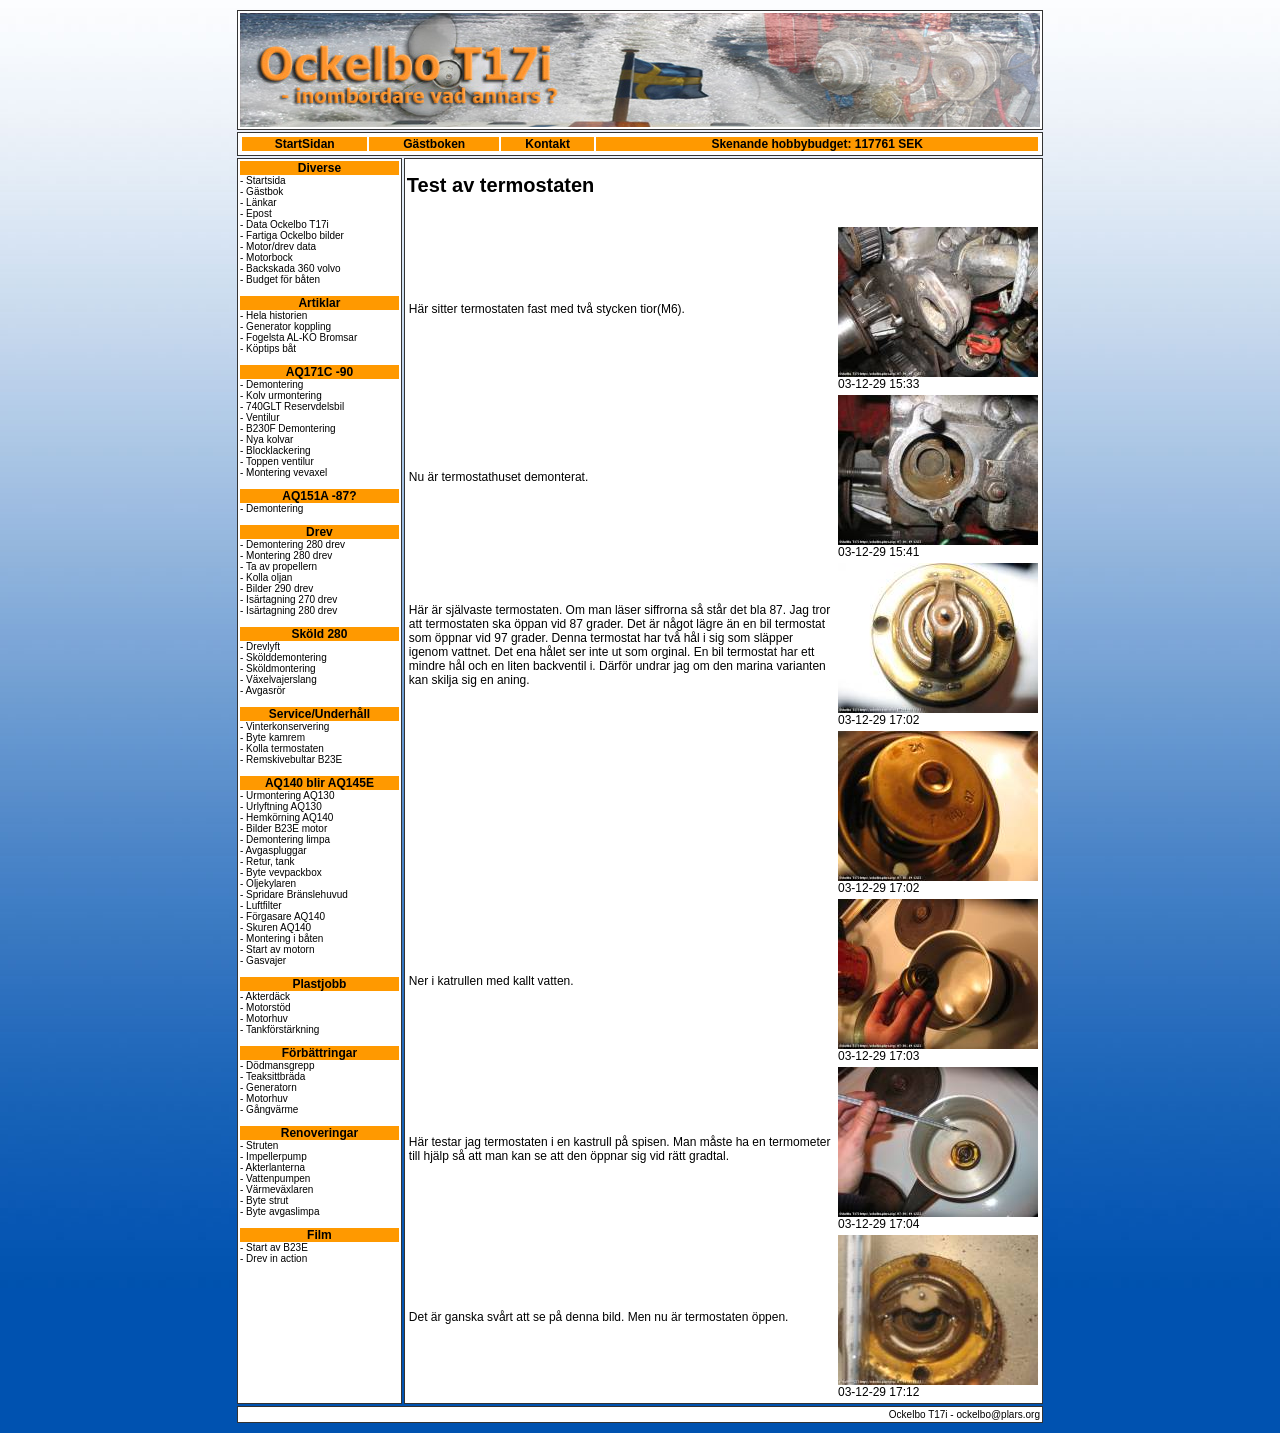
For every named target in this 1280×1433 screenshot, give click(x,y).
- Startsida (263, 180)
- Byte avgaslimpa (279, 1211)
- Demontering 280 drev (292, 544)
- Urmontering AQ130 (287, 795)
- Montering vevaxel (283, 472)
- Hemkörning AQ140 (286, 817)
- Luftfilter (261, 905)
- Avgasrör (262, 690)
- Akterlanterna (272, 1167)
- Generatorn (268, 1087)
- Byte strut (264, 1200)
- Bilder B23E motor (283, 828)
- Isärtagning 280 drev (288, 610)
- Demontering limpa (285, 839)
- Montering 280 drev (286, 555)
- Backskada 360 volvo (290, 268)
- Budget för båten (280, 279)
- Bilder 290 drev (276, 588)
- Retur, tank (267, 861)
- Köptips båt (268, 348)
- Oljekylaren (268, 883)
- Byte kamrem (272, 737)
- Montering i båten (281, 938)
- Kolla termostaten (282, 748)
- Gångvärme (269, 1109)
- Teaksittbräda (272, 1076)
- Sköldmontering (278, 668)
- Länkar (258, 202)
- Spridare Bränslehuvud (294, 894)
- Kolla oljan (266, 577)
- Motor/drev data (278, 246)
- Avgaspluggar (273, 850)
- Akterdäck (265, 996)
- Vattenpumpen (275, 1178)
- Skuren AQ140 (275, 927)
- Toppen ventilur (277, 461)
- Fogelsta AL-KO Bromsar (298, 337)
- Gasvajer (263, 960)
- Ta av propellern (278, 566)
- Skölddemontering (283, 657)
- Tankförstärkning (279, 1029)
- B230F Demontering (288, 428)
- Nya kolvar (266, 439)
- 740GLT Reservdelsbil (292, 406)
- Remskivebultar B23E (291, 759)
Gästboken (434, 144)
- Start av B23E (274, 1247)
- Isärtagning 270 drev (288, 599)
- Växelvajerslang (278, 679)
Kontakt (547, 144)
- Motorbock (266, 257)
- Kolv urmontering (281, 395)
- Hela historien (273, 315)
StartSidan (305, 144)
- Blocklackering (275, 450)
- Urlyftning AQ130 (281, 806)
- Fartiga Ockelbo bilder (292, 235)
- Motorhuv (264, 1018)
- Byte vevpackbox (281, 872)
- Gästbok (261, 191)
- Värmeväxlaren (276, 1189)
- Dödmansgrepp (277, 1065)
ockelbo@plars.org (998, 1414)
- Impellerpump (273, 1156)
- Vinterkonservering (284, 726)
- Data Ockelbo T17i (284, 224)
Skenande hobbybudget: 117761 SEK (816, 144)
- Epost (256, 213)
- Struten (259, 1145)
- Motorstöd (265, 1007)
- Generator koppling (285, 326)
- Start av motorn (277, 949)
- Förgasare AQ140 (282, 916)
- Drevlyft (260, 646)
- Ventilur (259, 417)
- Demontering (271, 384)
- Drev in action (273, 1258)
